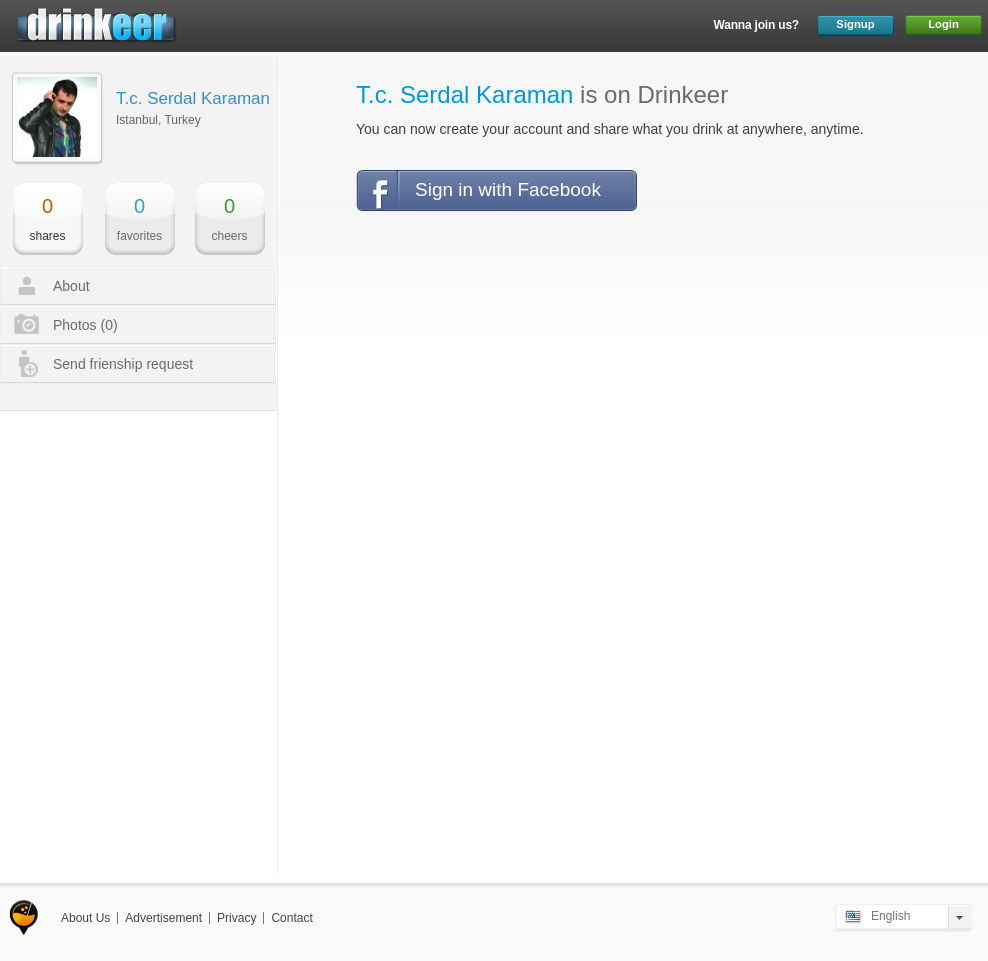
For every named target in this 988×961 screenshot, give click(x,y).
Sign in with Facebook (508, 189)
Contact (291, 918)
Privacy (236, 918)
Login (943, 24)
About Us (85, 918)
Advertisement (163, 918)
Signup (855, 24)
